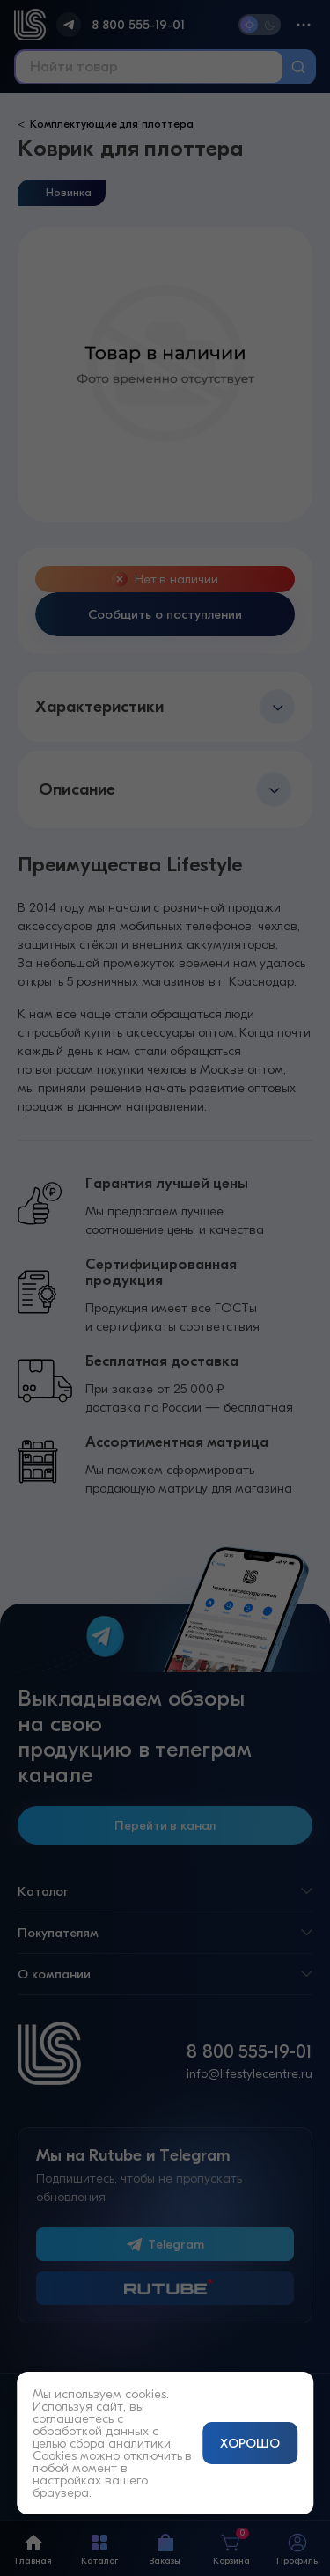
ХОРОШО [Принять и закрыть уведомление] (250, 2443)
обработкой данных (91, 2431)
